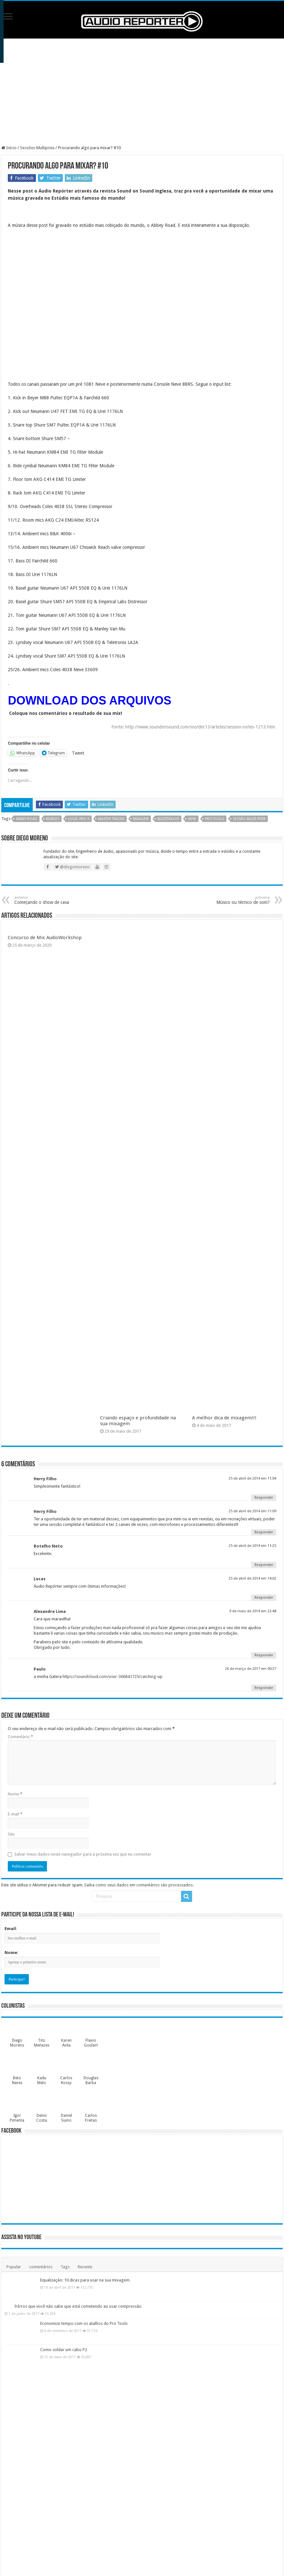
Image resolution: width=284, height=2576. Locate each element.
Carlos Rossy (66, 2080)
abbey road (26, 819)
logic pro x (78, 819)
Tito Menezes (41, 2043)
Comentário (20, 1736)
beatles (52, 819)
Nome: (11, 1952)
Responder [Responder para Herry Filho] (264, 1497)
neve (192, 819)
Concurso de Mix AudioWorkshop (45, 937)
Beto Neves (17, 2080)
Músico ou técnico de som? (236, 900)
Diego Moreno (17, 2043)
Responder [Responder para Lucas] (264, 1597)
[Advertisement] (142, 92)
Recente (85, 2266)
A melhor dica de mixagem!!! (224, 1418)
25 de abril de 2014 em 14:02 (252, 1578)
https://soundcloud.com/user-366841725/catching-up (112, 1676)
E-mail (15, 1814)
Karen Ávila (66, 2043)
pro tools (214, 819)
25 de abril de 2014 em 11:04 (252, 1478)
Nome (15, 1794)
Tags (65, 2266)
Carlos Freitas (91, 2118)
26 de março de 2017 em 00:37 (250, 1669)
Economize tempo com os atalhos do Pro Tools (84, 2323)
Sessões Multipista (37, 147)
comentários (40, 2266)
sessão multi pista (249, 819)
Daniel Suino (66, 2118)
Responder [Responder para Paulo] (264, 1688)
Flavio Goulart (91, 2043)
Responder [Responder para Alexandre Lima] (264, 1655)
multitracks (168, 819)
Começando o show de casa (47, 900)
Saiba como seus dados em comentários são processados (138, 1884)
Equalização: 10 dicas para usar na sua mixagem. (85, 2280)
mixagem (141, 819)
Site (11, 1834)
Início (9, 147)
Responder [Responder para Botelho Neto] (264, 1565)
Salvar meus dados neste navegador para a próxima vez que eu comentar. (83, 1854)
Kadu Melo (41, 2080)
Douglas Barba (91, 2080)
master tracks (111, 819)
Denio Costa (41, 2118)
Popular (13, 2266)
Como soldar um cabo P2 (63, 2349)
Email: (11, 1928)
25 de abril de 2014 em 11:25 (252, 1546)
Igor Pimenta (17, 2118)
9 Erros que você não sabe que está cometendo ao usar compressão (78, 2306)
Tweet (78, 752)
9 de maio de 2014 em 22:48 (252, 1611)
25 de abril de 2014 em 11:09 (252, 1511)
